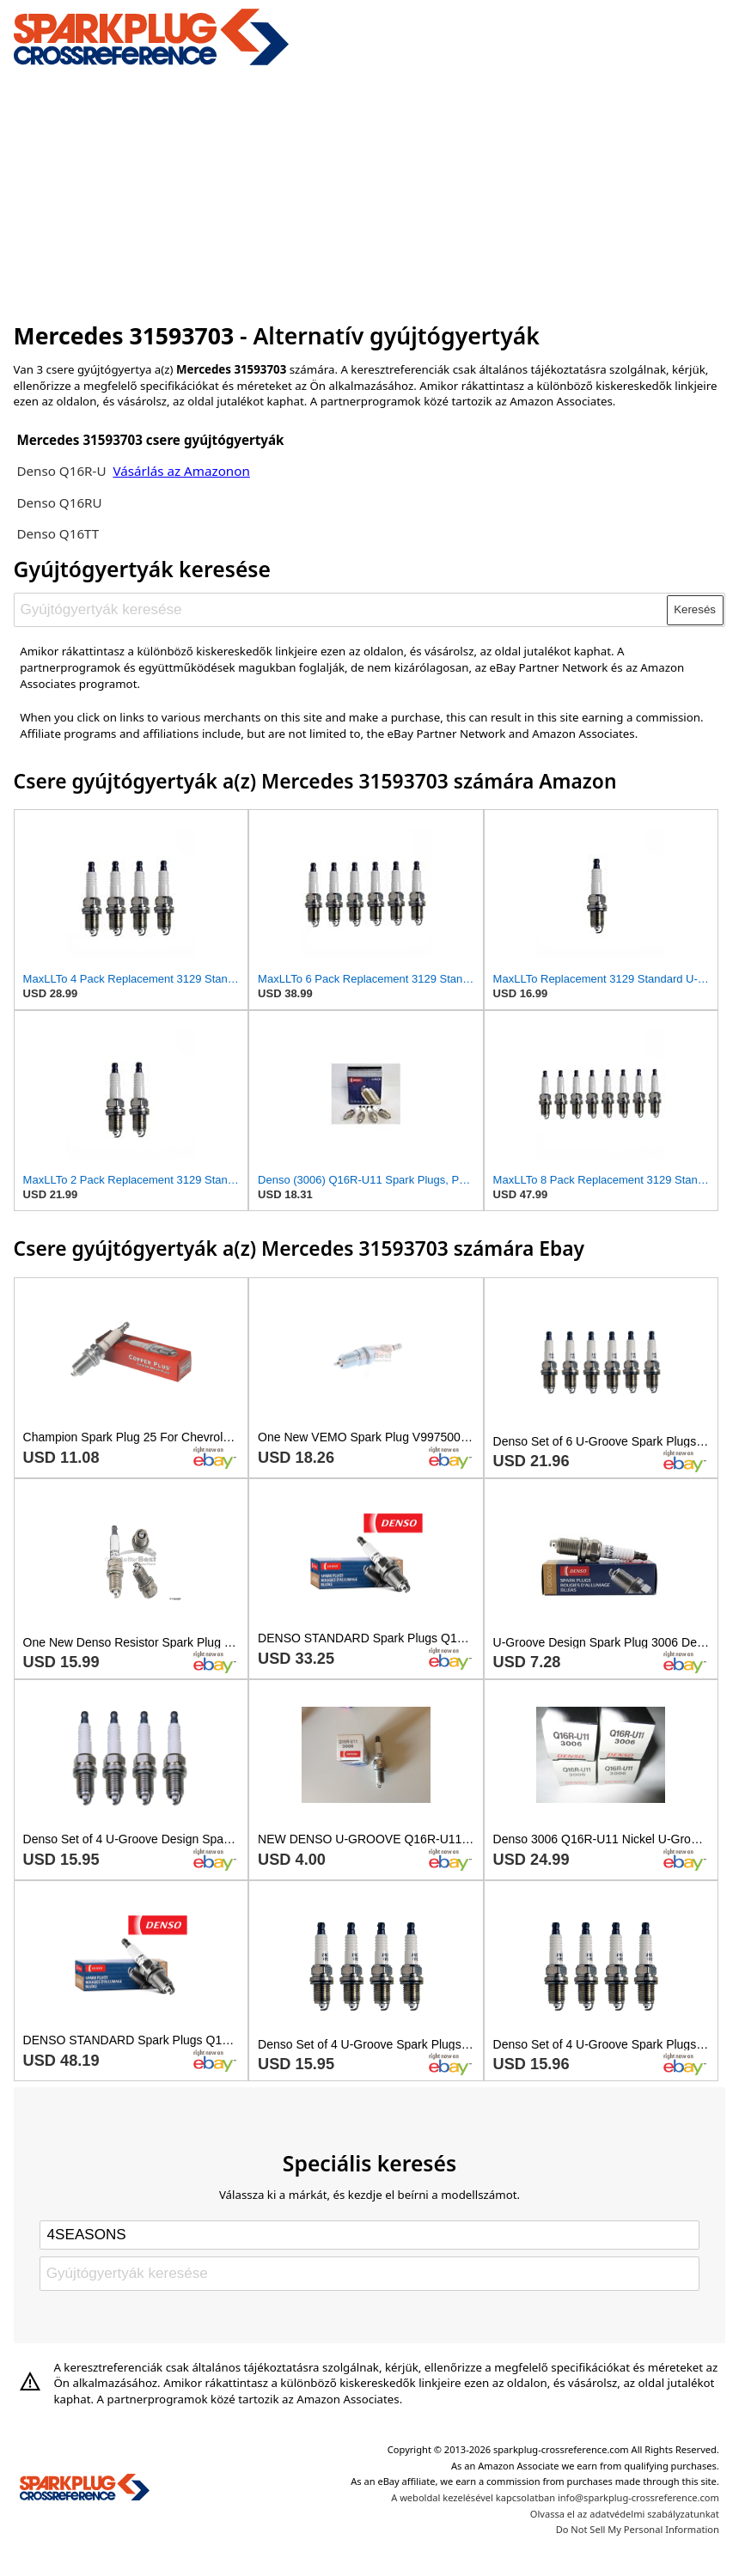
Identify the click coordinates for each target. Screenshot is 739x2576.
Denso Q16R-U (61, 470)
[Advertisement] (370, 191)
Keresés (695, 609)
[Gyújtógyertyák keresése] (340, 610)
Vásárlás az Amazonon (181, 470)
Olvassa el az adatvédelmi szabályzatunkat (624, 2513)
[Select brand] (369, 2235)
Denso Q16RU (58, 502)
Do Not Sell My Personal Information (637, 2529)
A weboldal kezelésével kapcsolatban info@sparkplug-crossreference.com (555, 2497)
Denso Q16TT (57, 533)
